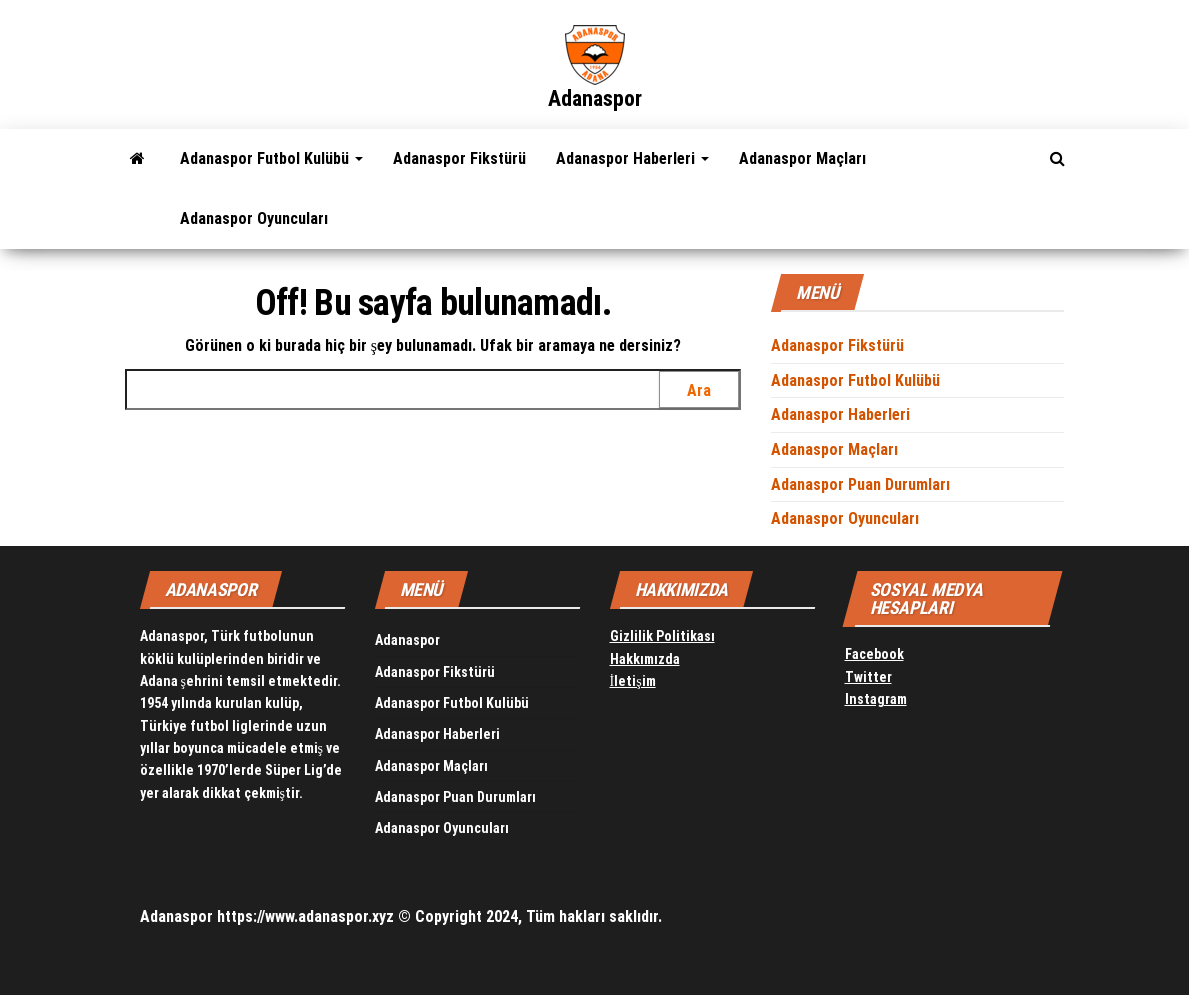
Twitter (868, 677)
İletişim (633, 681)
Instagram (876, 699)
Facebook (874, 654)
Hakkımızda (645, 659)
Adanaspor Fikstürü (459, 158)
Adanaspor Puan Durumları (860, 484)
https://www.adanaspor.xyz (305, 916)
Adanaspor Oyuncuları (254, 218)
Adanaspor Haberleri (632, 158)
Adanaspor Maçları (802, 158)
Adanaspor (595, 98)
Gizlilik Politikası (662, 636)
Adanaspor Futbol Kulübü (271, 158)
